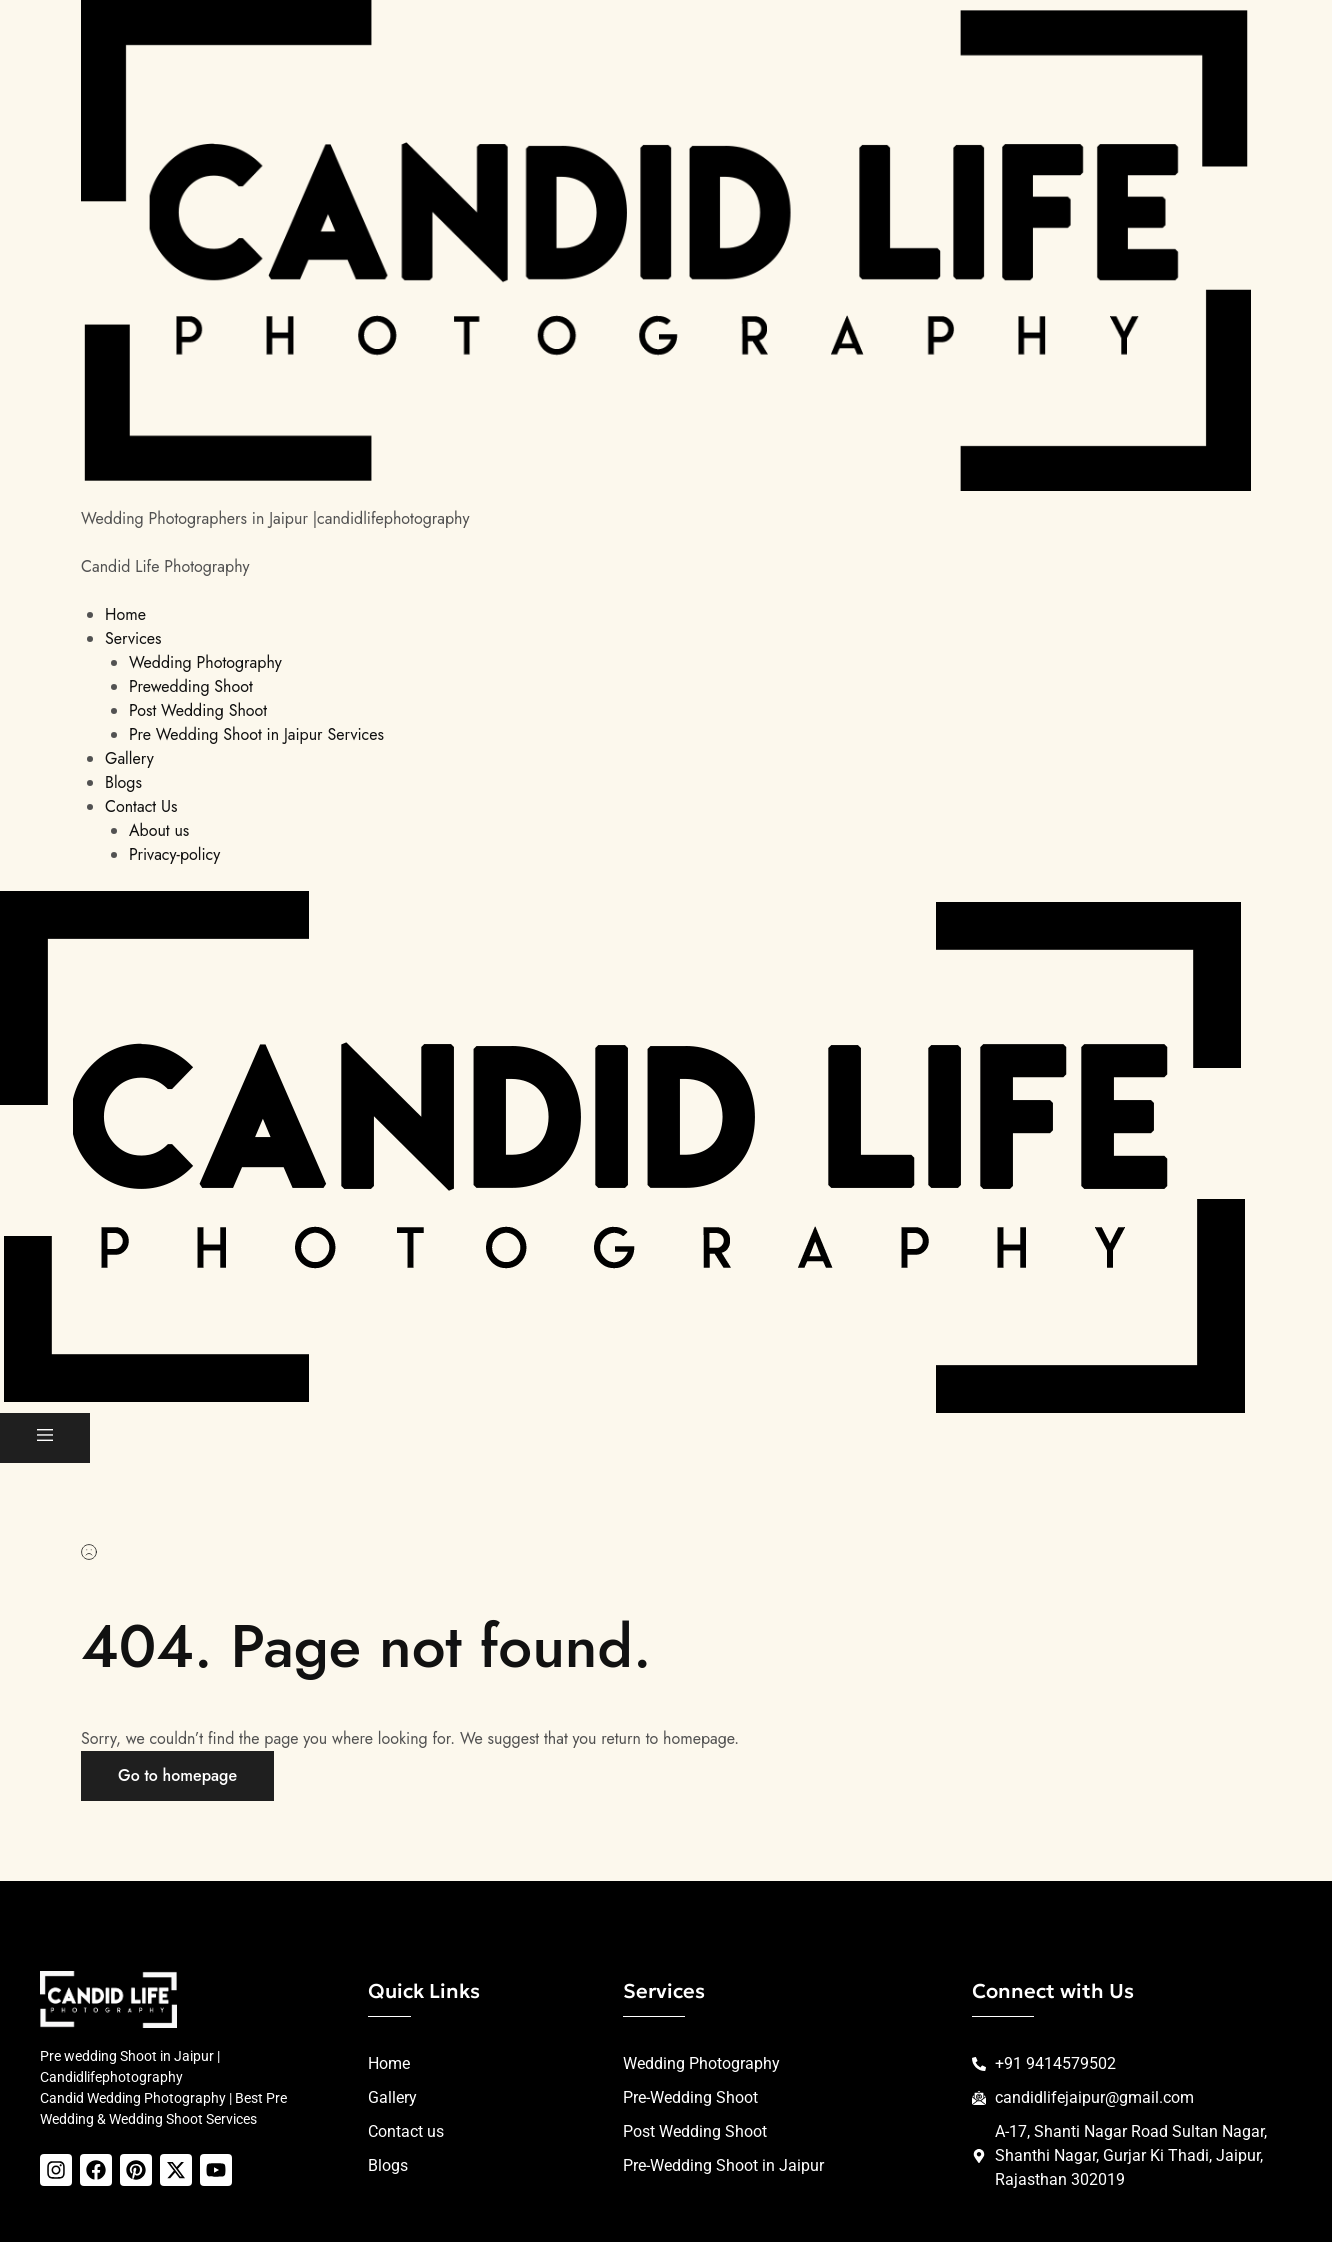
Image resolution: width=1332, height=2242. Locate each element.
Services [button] (133, 638)
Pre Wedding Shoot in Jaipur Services (256, 734)
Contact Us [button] (141, 806)
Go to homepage (177, 1775)
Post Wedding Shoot (198, 710)
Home (125, 614)
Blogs (123, 782)
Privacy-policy (174, 854)
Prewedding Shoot (191, 686)
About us (159, 830)
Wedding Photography (205, 662)
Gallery (129, 758)
